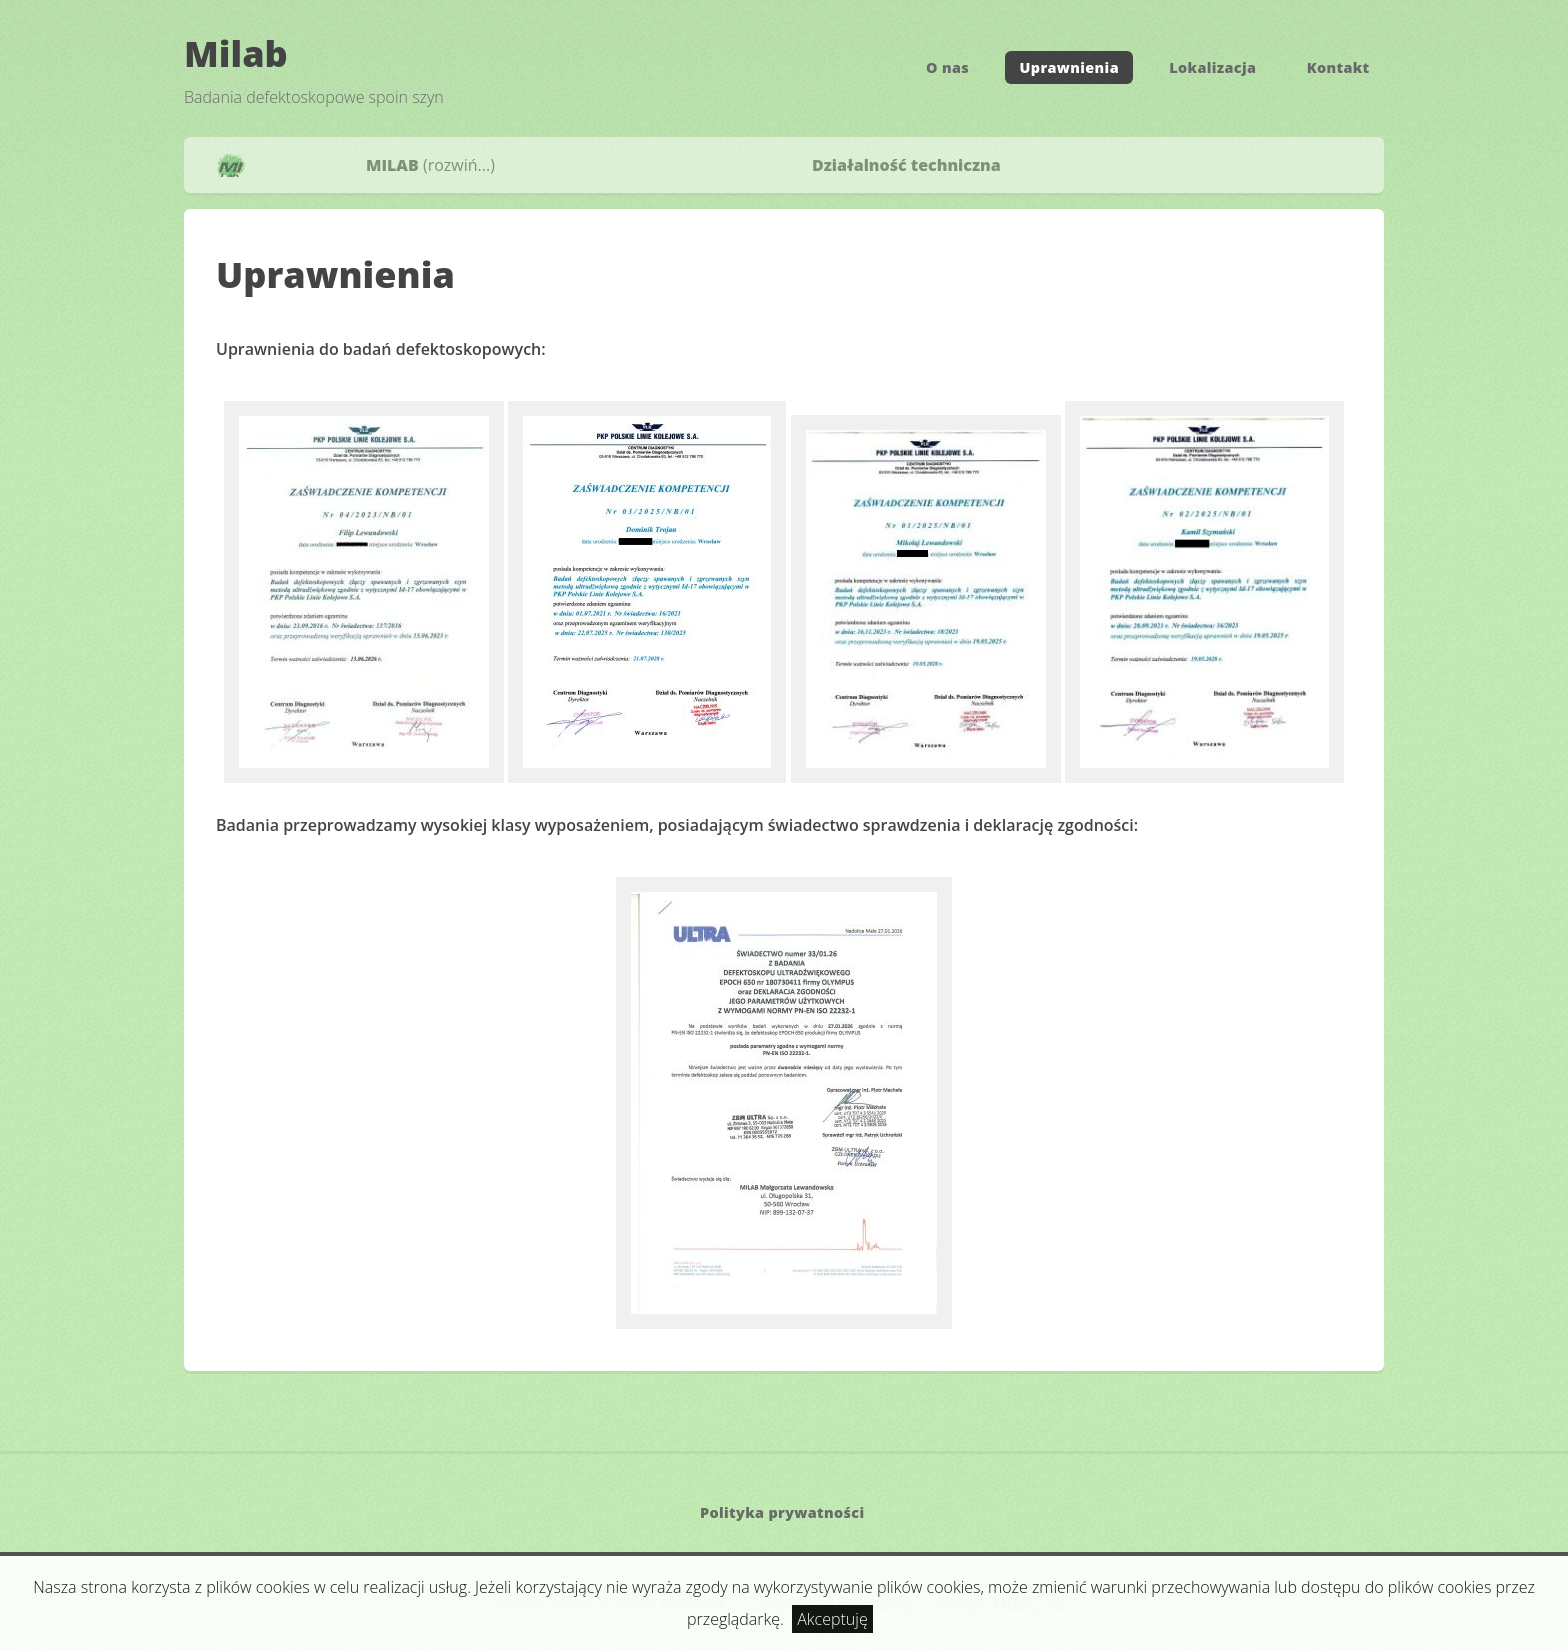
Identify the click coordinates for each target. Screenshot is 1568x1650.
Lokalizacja (1212, 67)
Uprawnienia (1069, 67)
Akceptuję (832, 1619)
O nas (947, 67)
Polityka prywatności (782, 1512)
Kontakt (1338, 67)
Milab (236, 53)
